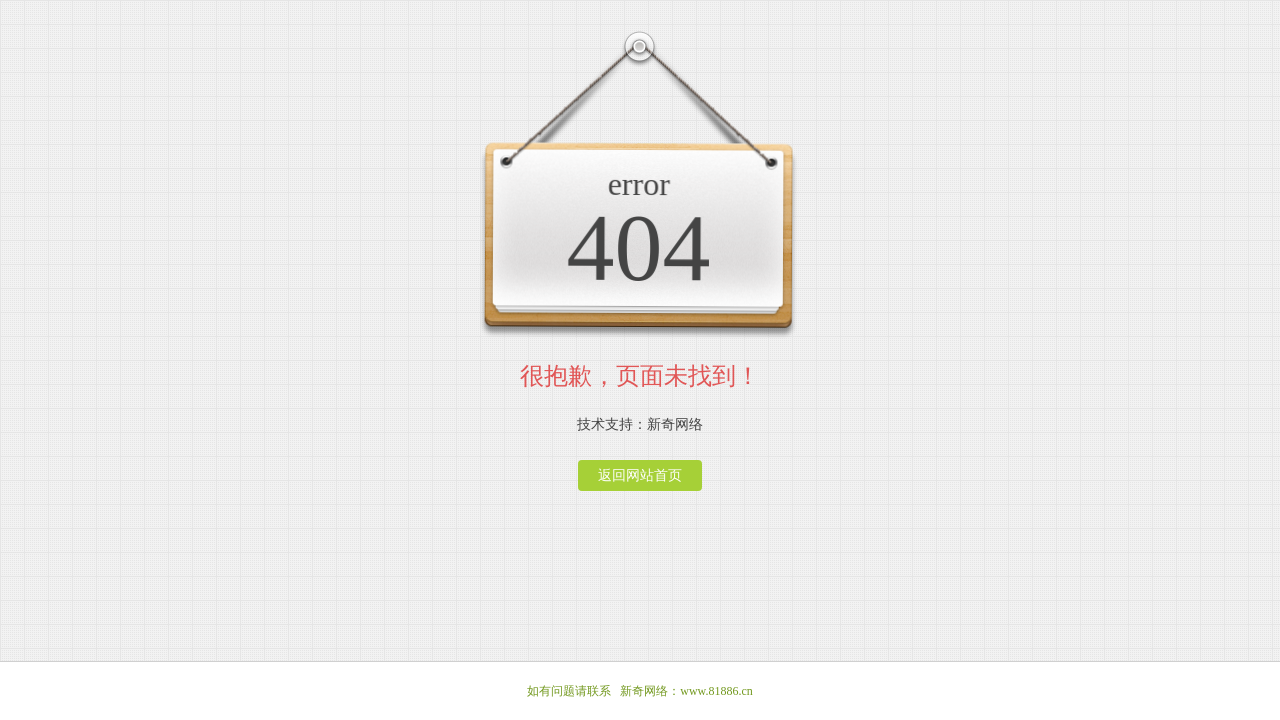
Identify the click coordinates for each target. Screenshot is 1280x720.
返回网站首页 (640, 475)
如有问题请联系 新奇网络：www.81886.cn (640, 691)
